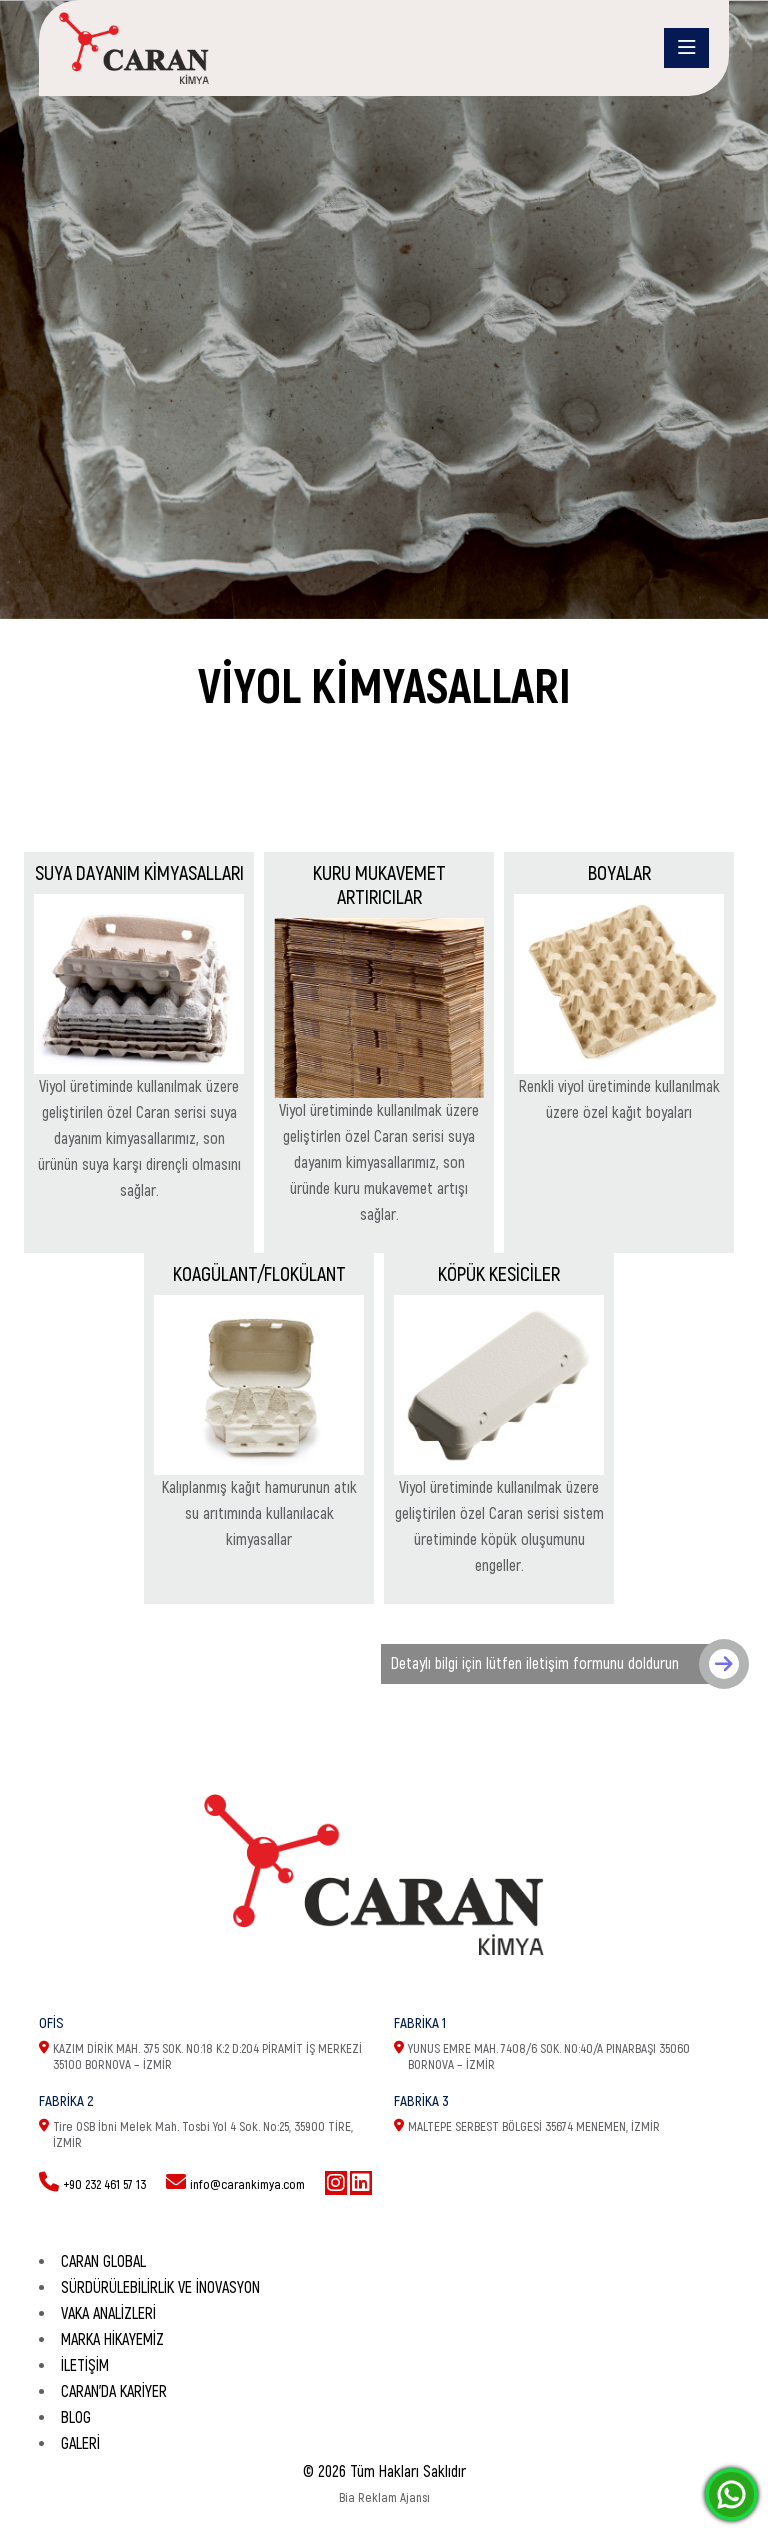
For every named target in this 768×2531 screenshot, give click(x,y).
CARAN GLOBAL (103, 2262)
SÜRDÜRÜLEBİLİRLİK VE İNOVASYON (160, 2288)
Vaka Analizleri (108, 2314)
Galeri (80, 2444)
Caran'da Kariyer (114, 2392)
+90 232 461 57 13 (104, 2185)
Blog (76, 2418)
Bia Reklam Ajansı (384, 2498)
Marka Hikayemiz (112, 2340)
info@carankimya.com (247, 2185)
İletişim (85, 2366)
